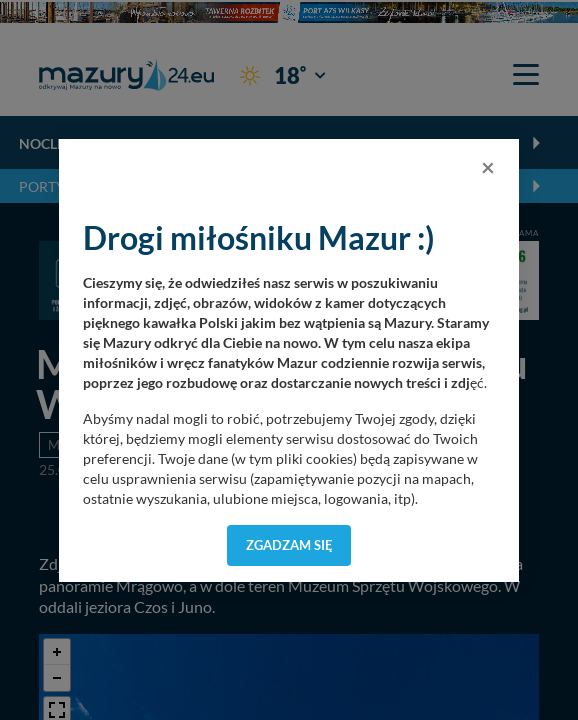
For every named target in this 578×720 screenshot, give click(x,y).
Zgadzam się (289, 545)
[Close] (488, 167)
